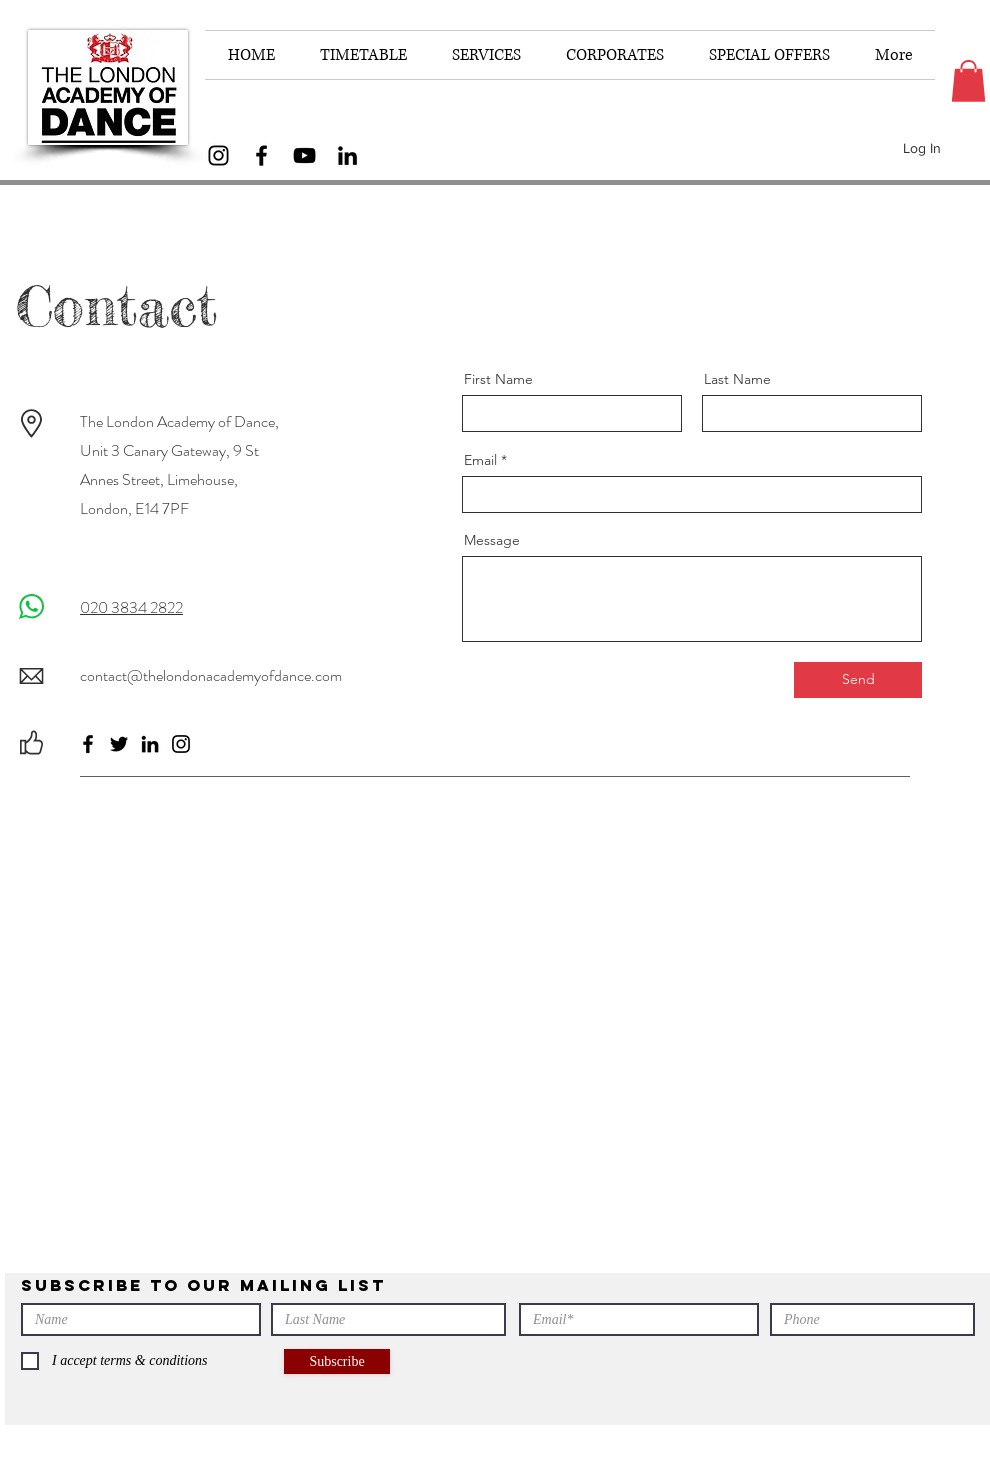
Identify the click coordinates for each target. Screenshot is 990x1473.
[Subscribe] (337, 1361)
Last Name (737, 379)
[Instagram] (218, 155)
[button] (968, 81)
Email (480, 460)
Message (492, 540)
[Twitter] (119, 744)
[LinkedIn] (347, 155)
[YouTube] (304, 155)
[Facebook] (261, 155)
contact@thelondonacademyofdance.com (211, 675)
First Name (498, 379)
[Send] (858, 680)
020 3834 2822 (131, 607)
